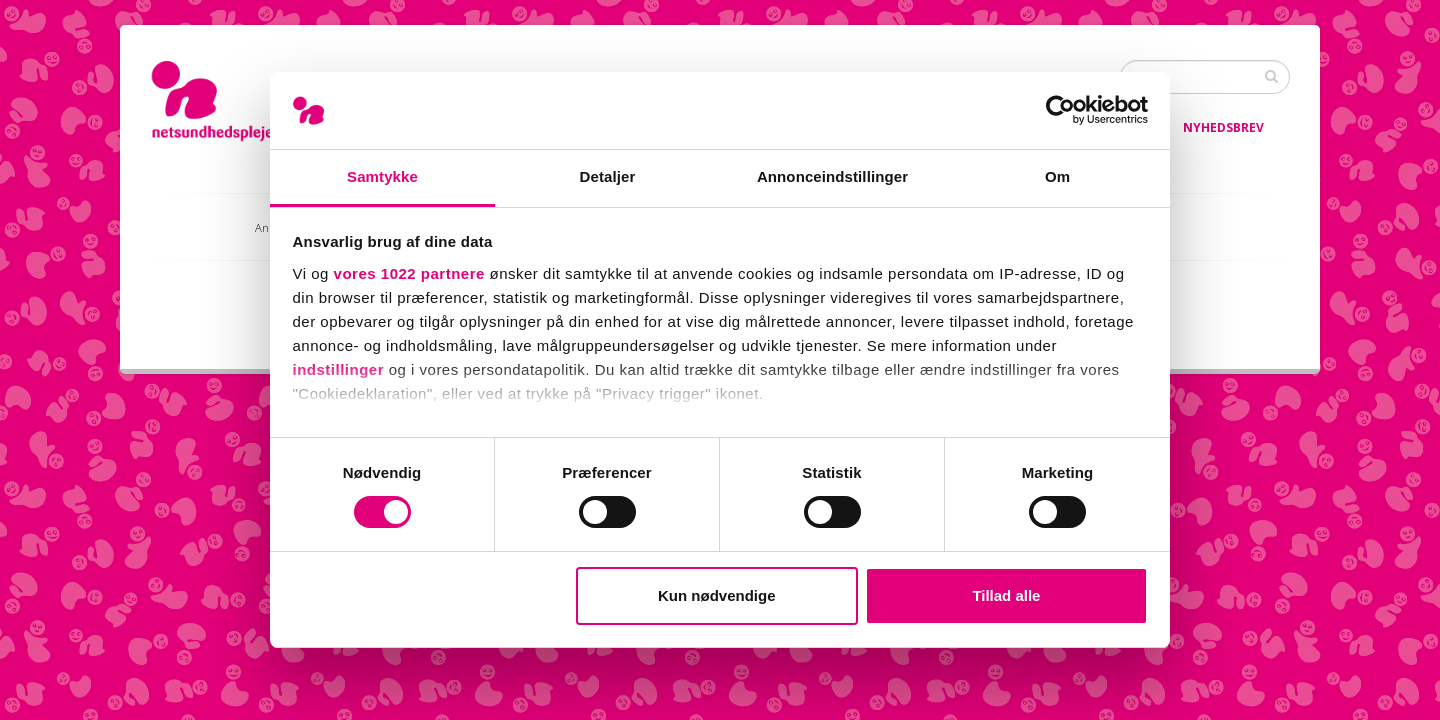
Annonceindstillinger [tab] (832, 176)
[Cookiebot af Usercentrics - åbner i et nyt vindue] (1060, 110)
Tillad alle (1006, 595)
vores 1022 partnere (409, 273)
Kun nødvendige (717, 595)
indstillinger (339, 369)
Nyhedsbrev (1223, 127)
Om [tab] (1057, 176)
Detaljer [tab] (608, 176)
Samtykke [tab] (382, 176)
